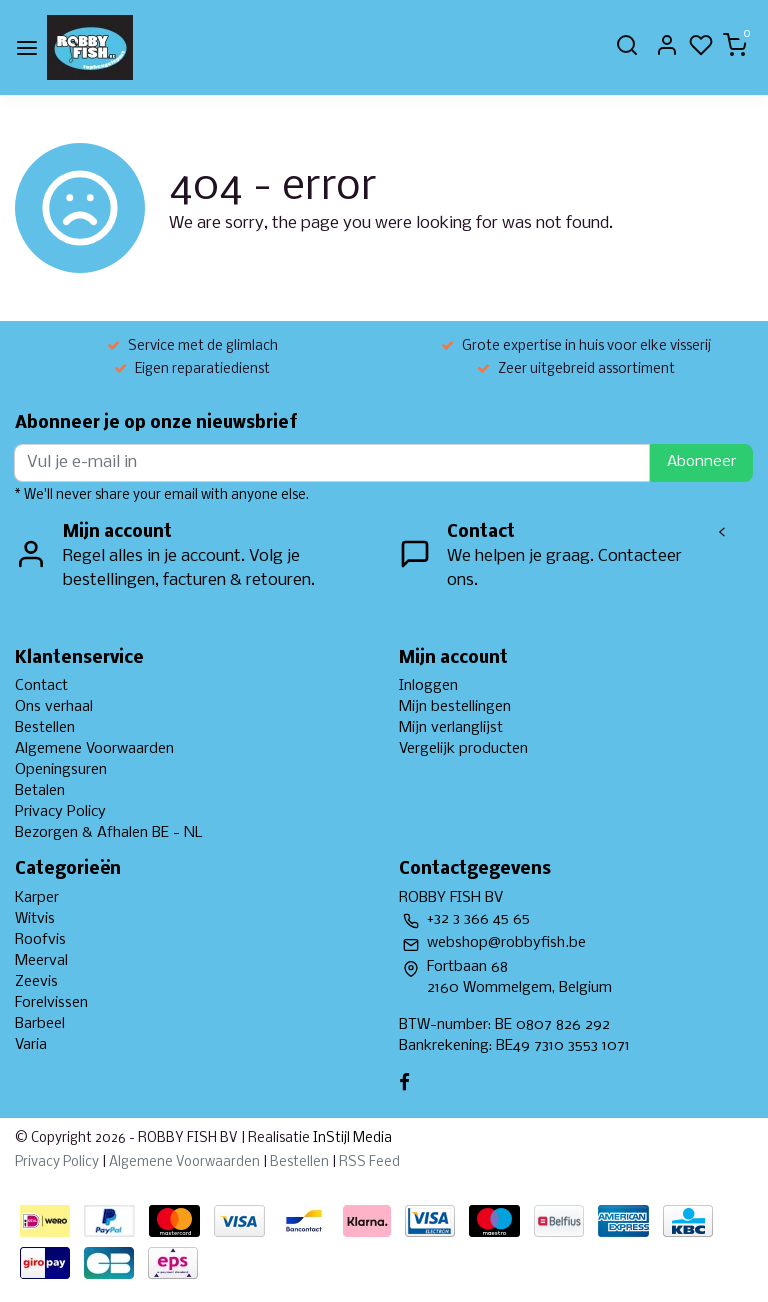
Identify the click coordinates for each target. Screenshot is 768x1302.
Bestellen (45, 728)
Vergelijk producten (463, 749)
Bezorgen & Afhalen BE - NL (109, 833)
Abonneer (701, 462)
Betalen (40, 791)
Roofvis (40, 940)
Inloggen (428, 686)
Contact (41, 686)
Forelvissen (51, 1003)
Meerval (41, 961)
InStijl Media (351, 1138)
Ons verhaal (54, 707)
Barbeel (40, 1024)
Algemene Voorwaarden (94, 749)
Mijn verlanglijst (451, 728)
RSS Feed (369, 1162)
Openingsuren (61, 770)
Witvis (35, 919)
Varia (31, 1045)
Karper (37, 898)
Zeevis (36, 982)
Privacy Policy (60, 812)
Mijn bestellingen (455, 707)
